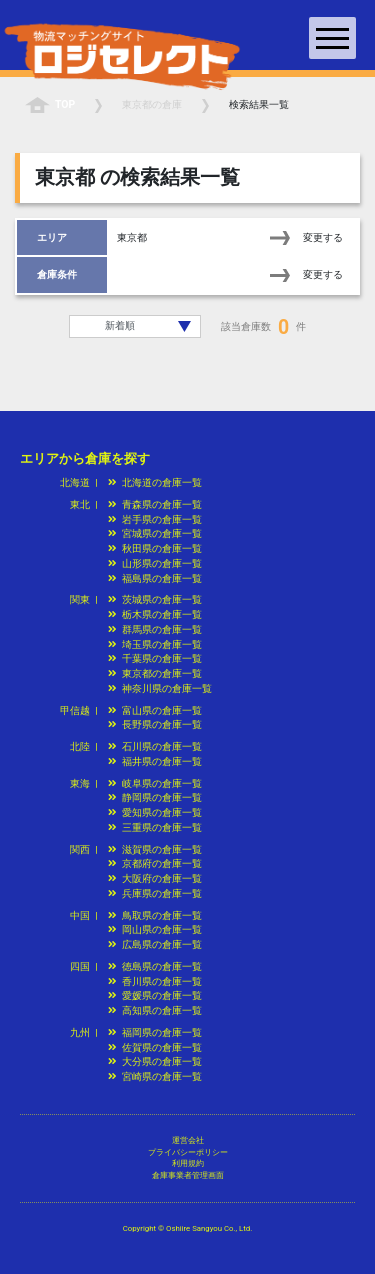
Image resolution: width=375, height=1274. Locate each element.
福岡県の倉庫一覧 (155, 1032)
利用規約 (188, 1163)
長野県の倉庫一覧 (155, 724)
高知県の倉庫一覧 (155, 1010)
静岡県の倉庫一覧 (155, 797)
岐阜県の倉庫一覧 (155, 783)
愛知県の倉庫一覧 (155, 812)
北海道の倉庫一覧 (155, 482)
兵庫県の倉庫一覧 (155, 893)
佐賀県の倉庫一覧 (155, 1047)
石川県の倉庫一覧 (155, 746)
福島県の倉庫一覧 (155, 578)
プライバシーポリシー (188, 1152)
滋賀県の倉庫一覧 (155, 849)
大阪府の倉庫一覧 (155, 878)
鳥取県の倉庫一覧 (155, 915)
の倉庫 (152, 104)
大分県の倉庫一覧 (155, 1061)
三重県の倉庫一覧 (155, 827)
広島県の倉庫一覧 (155, 944)
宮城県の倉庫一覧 (155, 533)
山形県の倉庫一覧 (155, 563)
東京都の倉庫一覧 (155, 673)
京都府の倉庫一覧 (155, 863)
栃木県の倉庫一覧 (155, 614)
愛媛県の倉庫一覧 (155, 995)
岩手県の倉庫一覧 (155, 519)
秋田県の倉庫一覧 (155, 548)
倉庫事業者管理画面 (188, 1175)
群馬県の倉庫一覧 (155, 629)
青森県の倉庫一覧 (155, 504)
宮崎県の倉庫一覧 (155, 1076)
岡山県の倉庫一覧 (155, 929)
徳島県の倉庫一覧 (155, 966)
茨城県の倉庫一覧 (155, 599)
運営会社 (188, 1140)
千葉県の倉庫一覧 (155, 658)
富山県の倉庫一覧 (155, 710)
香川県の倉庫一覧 (155, 981)
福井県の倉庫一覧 (155, 761)
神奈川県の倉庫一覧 (160, 688)
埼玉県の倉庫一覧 (155, 644)
